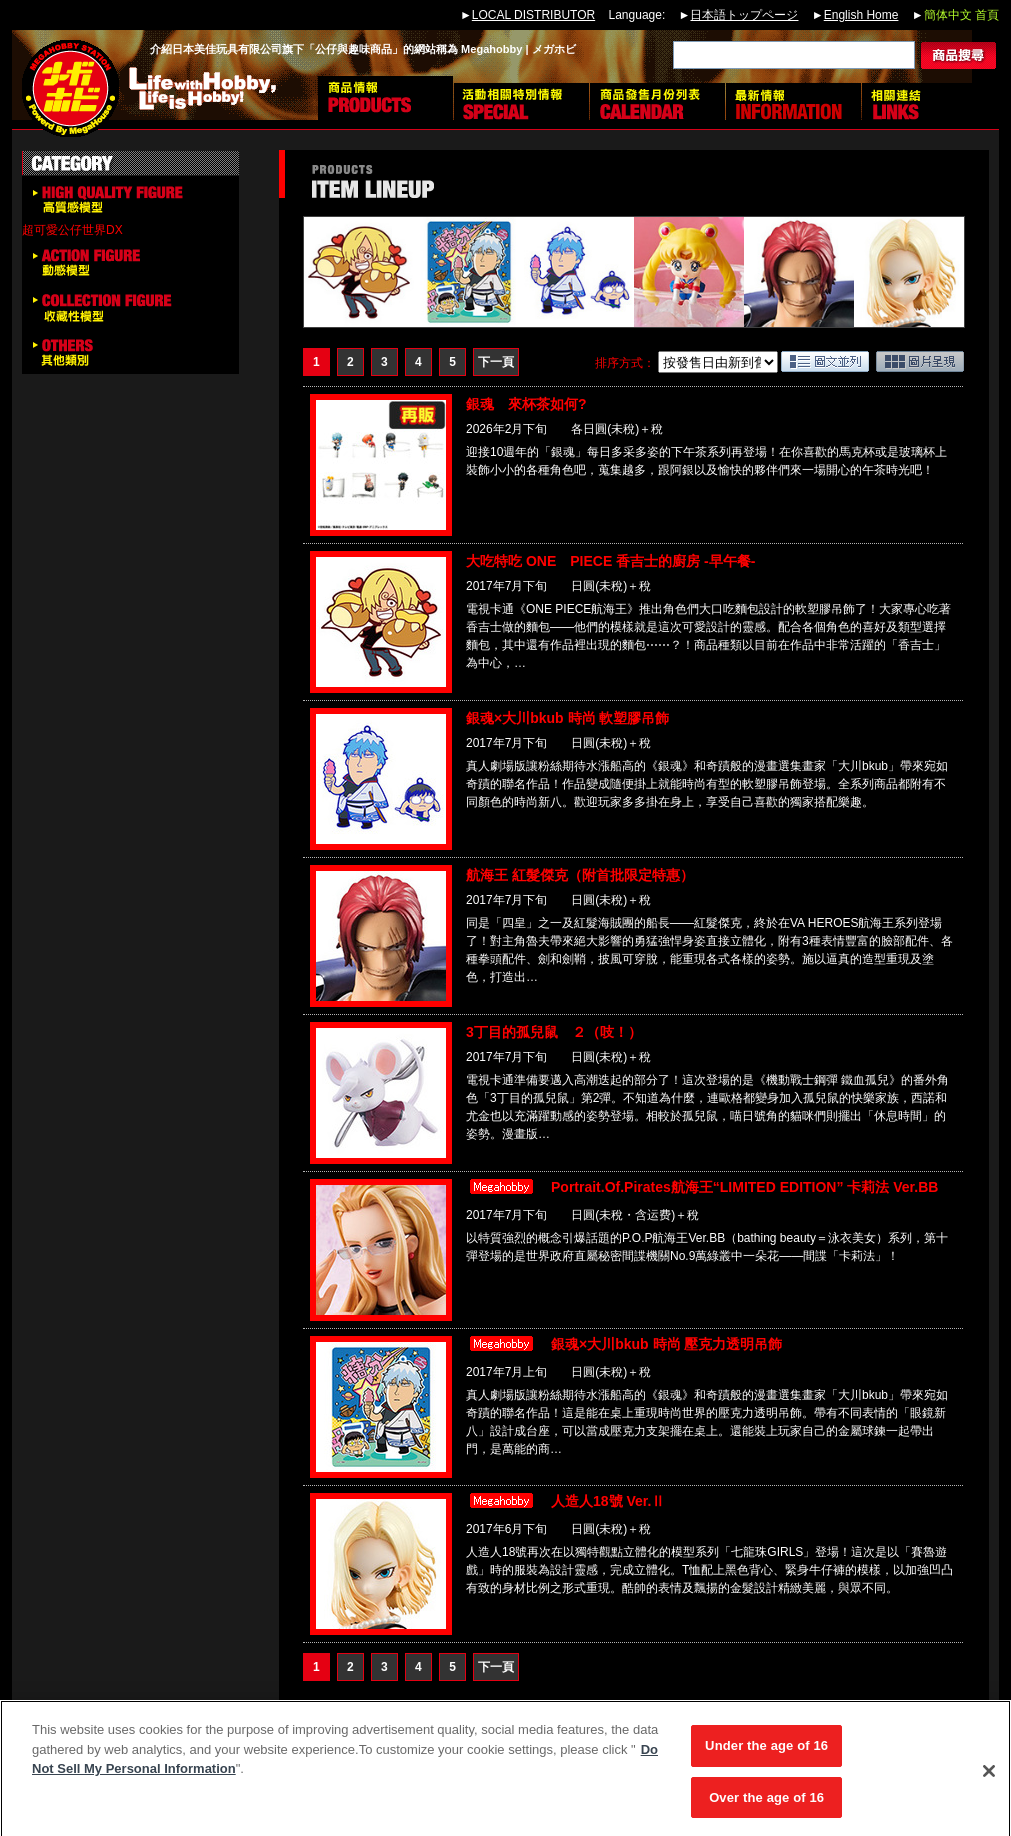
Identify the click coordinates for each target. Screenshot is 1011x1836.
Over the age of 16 (766, 1804)
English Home (861, 15)
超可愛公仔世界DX (72, 230)
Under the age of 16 (766, 1752)
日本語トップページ (744, 15)
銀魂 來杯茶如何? (526, 404)
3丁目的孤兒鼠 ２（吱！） (554, 1032)
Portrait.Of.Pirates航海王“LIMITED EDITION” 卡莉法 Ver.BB (744, 1187)
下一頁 (496, 362)
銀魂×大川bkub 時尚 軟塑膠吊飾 (567, 718)
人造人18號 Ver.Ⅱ (608, 1501)
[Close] (989, 1778)
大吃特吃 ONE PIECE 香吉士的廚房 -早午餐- (610, 561)
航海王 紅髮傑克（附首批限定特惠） (580, 875)
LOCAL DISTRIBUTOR (533, 15)
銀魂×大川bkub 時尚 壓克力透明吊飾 (666, 1344)
